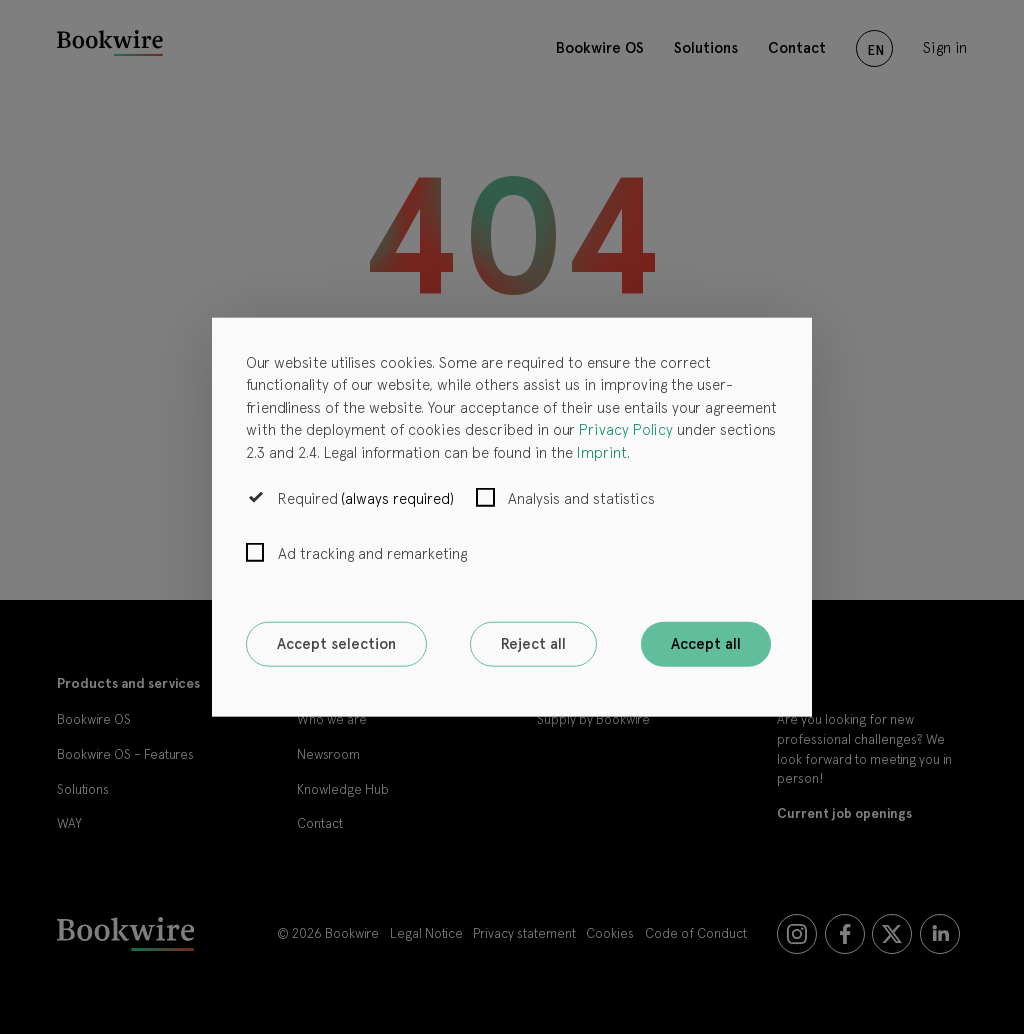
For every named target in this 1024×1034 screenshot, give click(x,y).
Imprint (602, 452)
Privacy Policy (626, 430)
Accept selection (336, 644)
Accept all (706, 644)
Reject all (533, 644)
